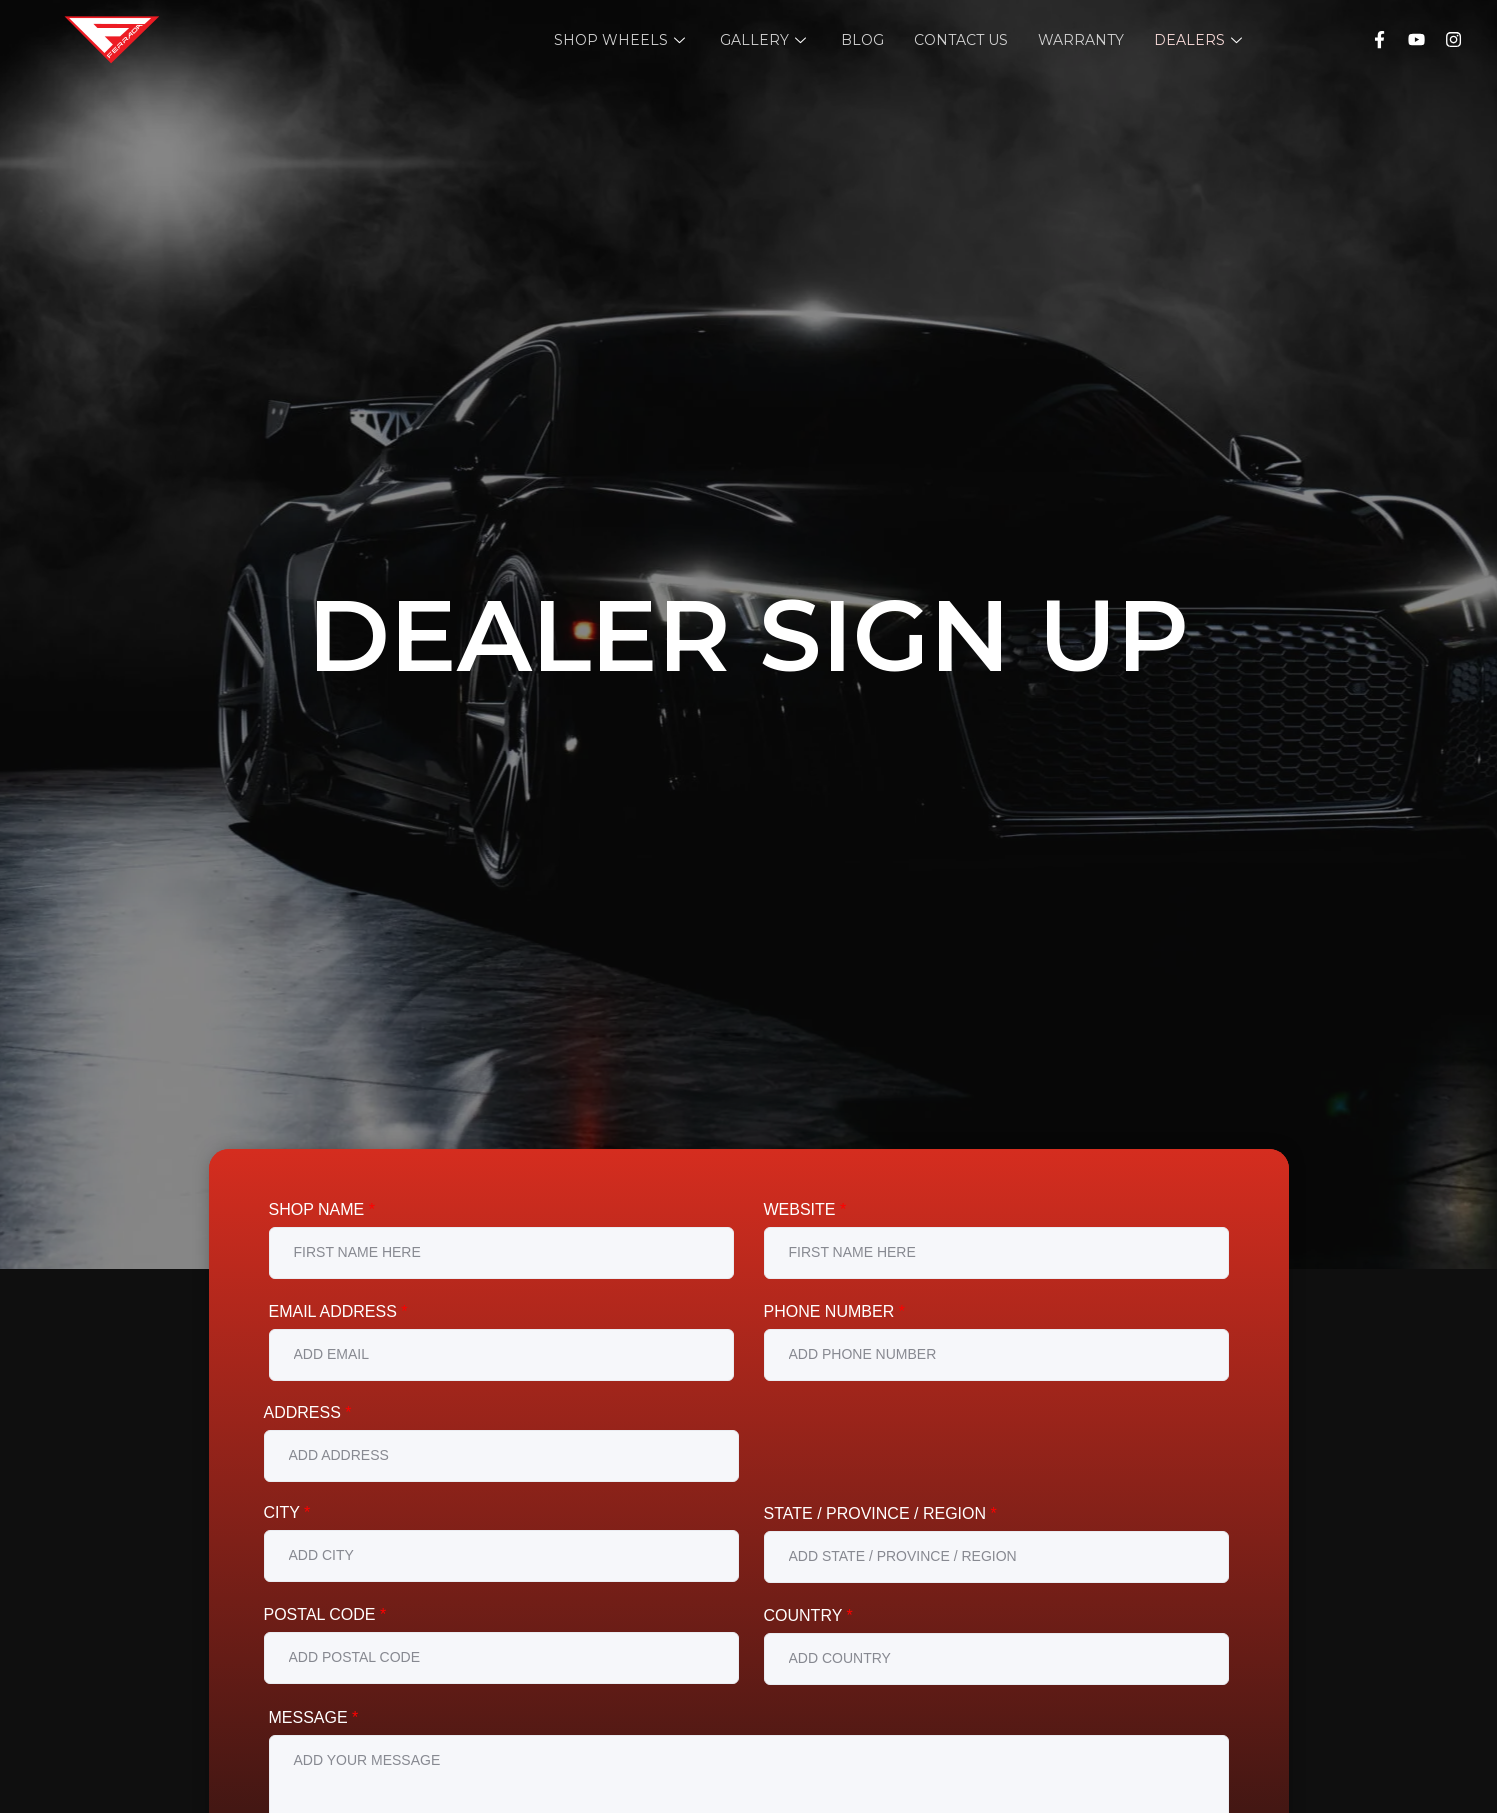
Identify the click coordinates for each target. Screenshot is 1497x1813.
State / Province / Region (880, 1513)
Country (808, 1615)
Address (308, 1412)
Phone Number (834, 1311)
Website (805, 1209)
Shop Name (322, 1209)
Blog (862, 40)
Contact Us (961, 40)
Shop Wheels (622, 40)
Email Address (338, 1311)
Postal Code (325, 1614)
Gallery (765, 40)
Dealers (1200, 40)
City (287, 1512)
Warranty (1081, 40)
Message (314, 1717)
